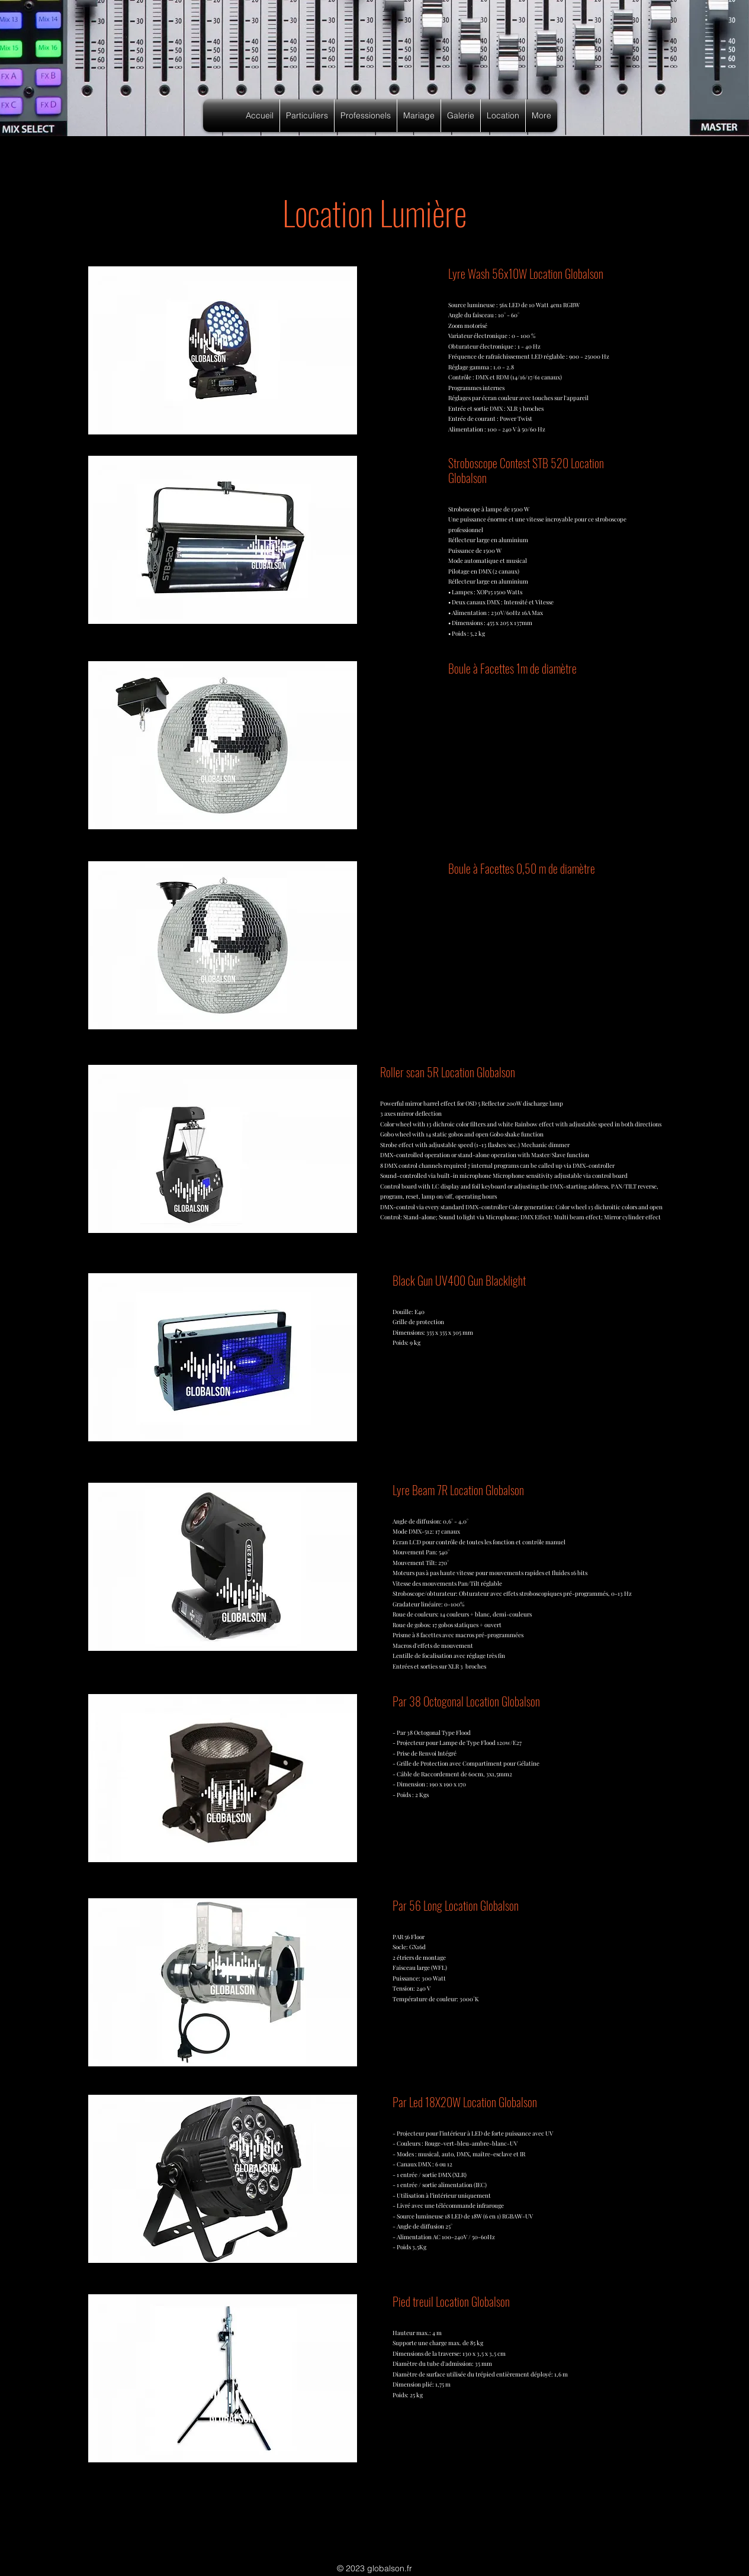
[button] (307, 115)
